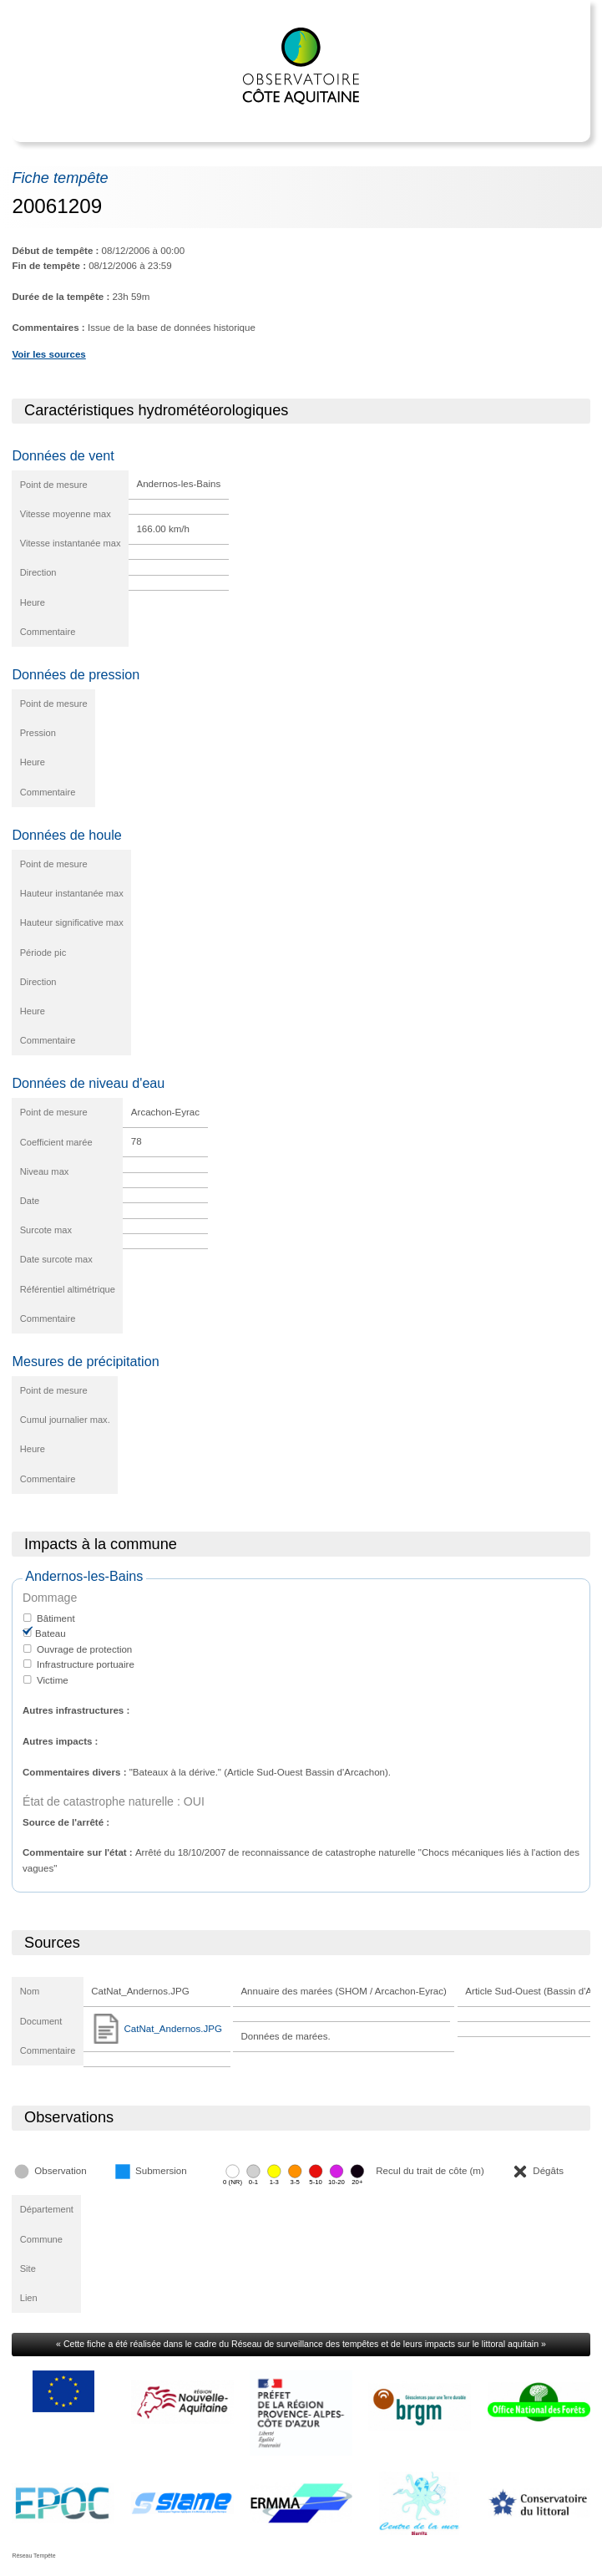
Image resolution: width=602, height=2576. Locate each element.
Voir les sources (48, 354)
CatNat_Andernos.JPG (156, 2029)
